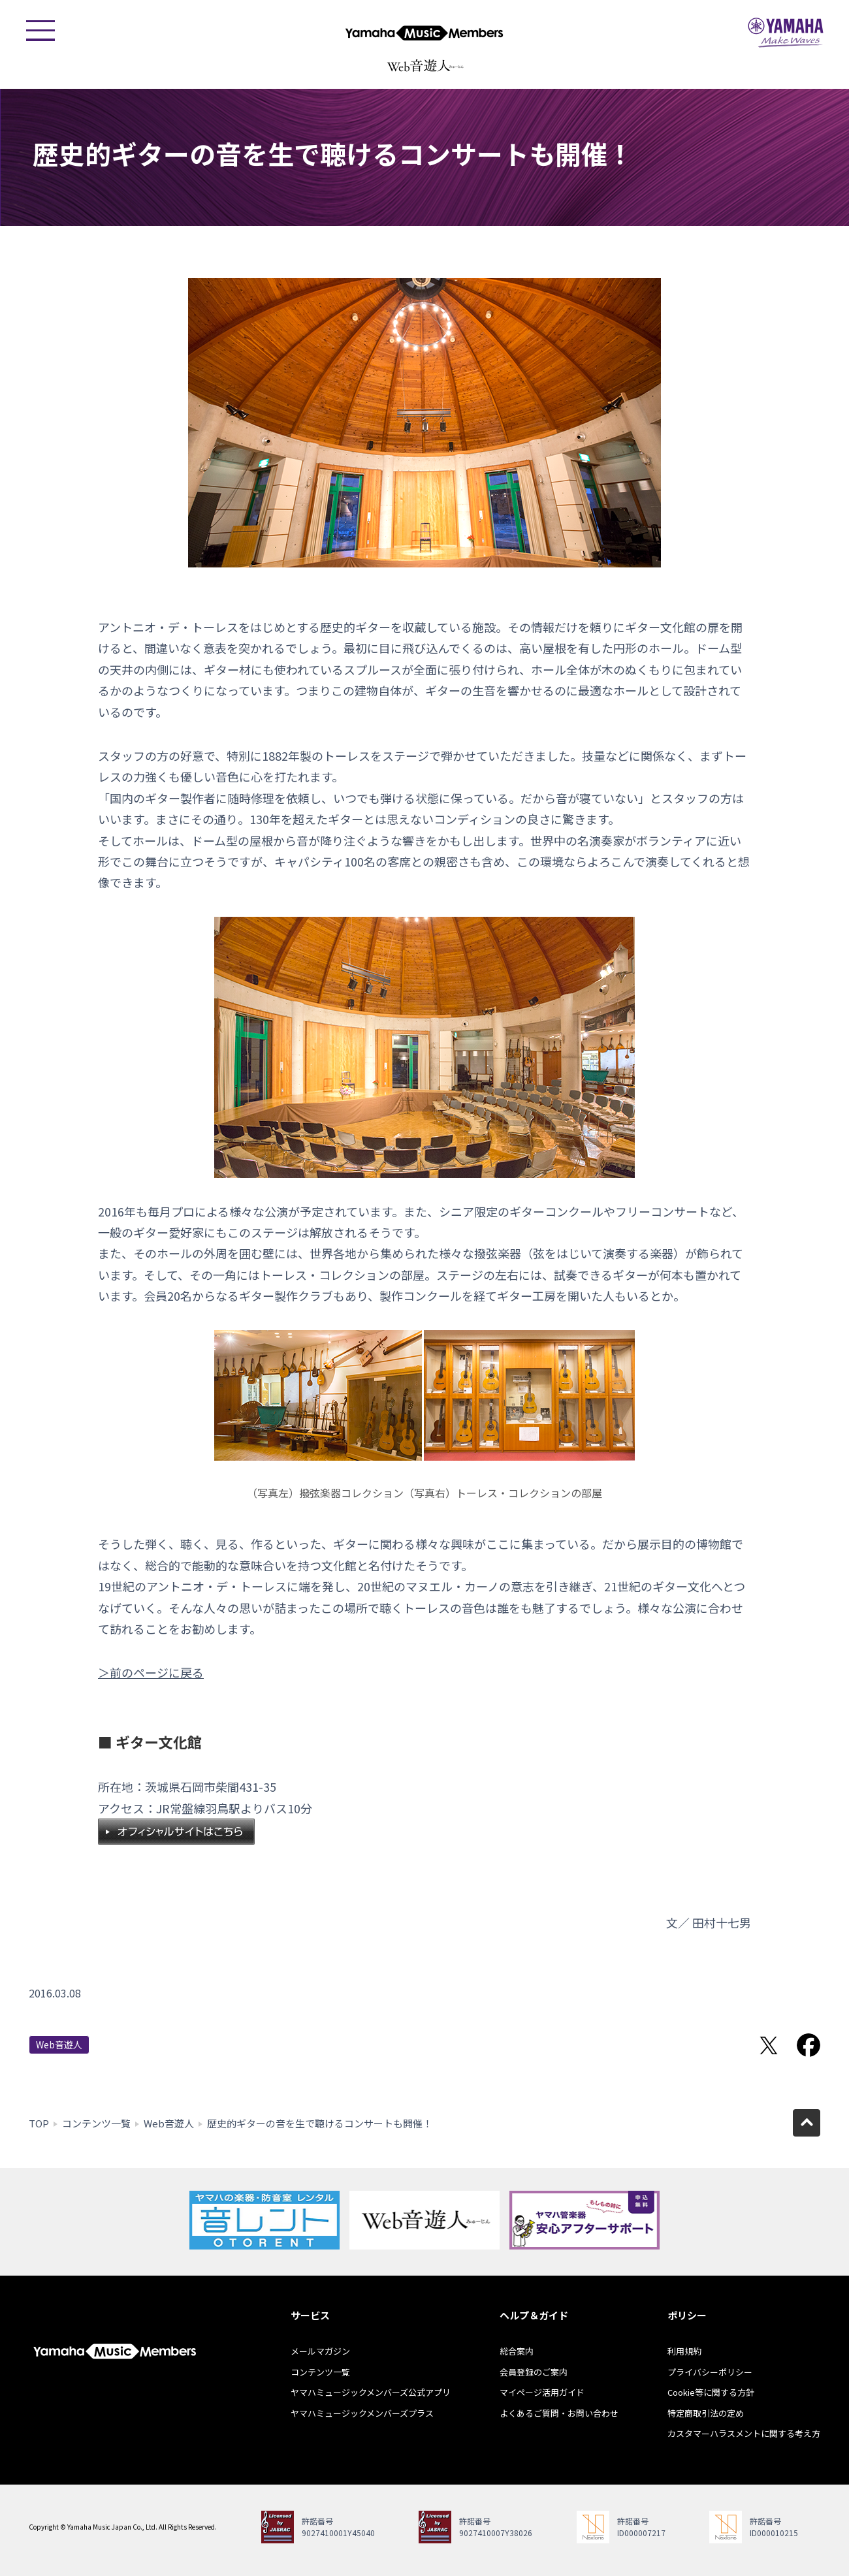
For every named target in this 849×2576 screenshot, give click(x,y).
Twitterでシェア (768, 2045)
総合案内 (517, 2351)
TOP (39, 2123)
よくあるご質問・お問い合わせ (559, 2413)
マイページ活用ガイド (542, 2392)
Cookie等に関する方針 (710, 2392)
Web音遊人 (59, 2044)
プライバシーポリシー (709, 2372)
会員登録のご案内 (534, 2372)
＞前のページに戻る (151, 1672)
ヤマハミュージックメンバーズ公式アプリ (371, 2392)
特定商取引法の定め (705, 2413)
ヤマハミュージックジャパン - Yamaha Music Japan (785, 33)
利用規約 (684, 2351)
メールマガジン (320, 2351)
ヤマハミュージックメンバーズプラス (362, 2413)
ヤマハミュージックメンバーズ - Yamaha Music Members (424, 33)
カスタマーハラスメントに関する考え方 (743, 2433)
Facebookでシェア (808, 2045)
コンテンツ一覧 (96, 2123)
